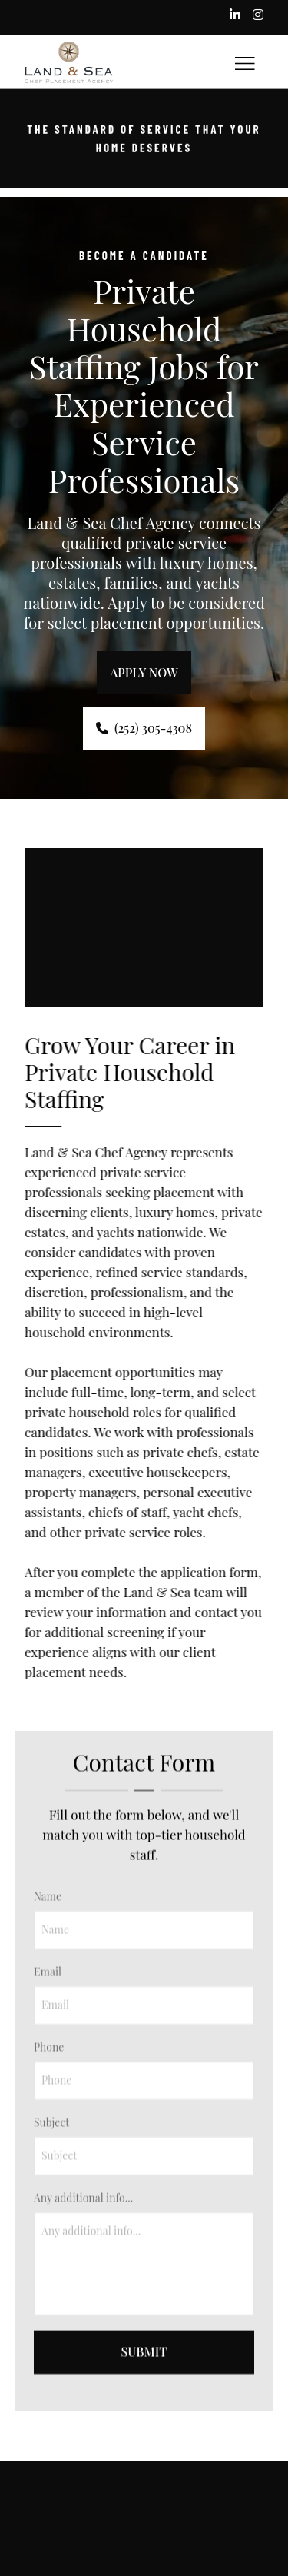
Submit (144, 2374)
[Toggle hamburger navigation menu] (245, 62)
